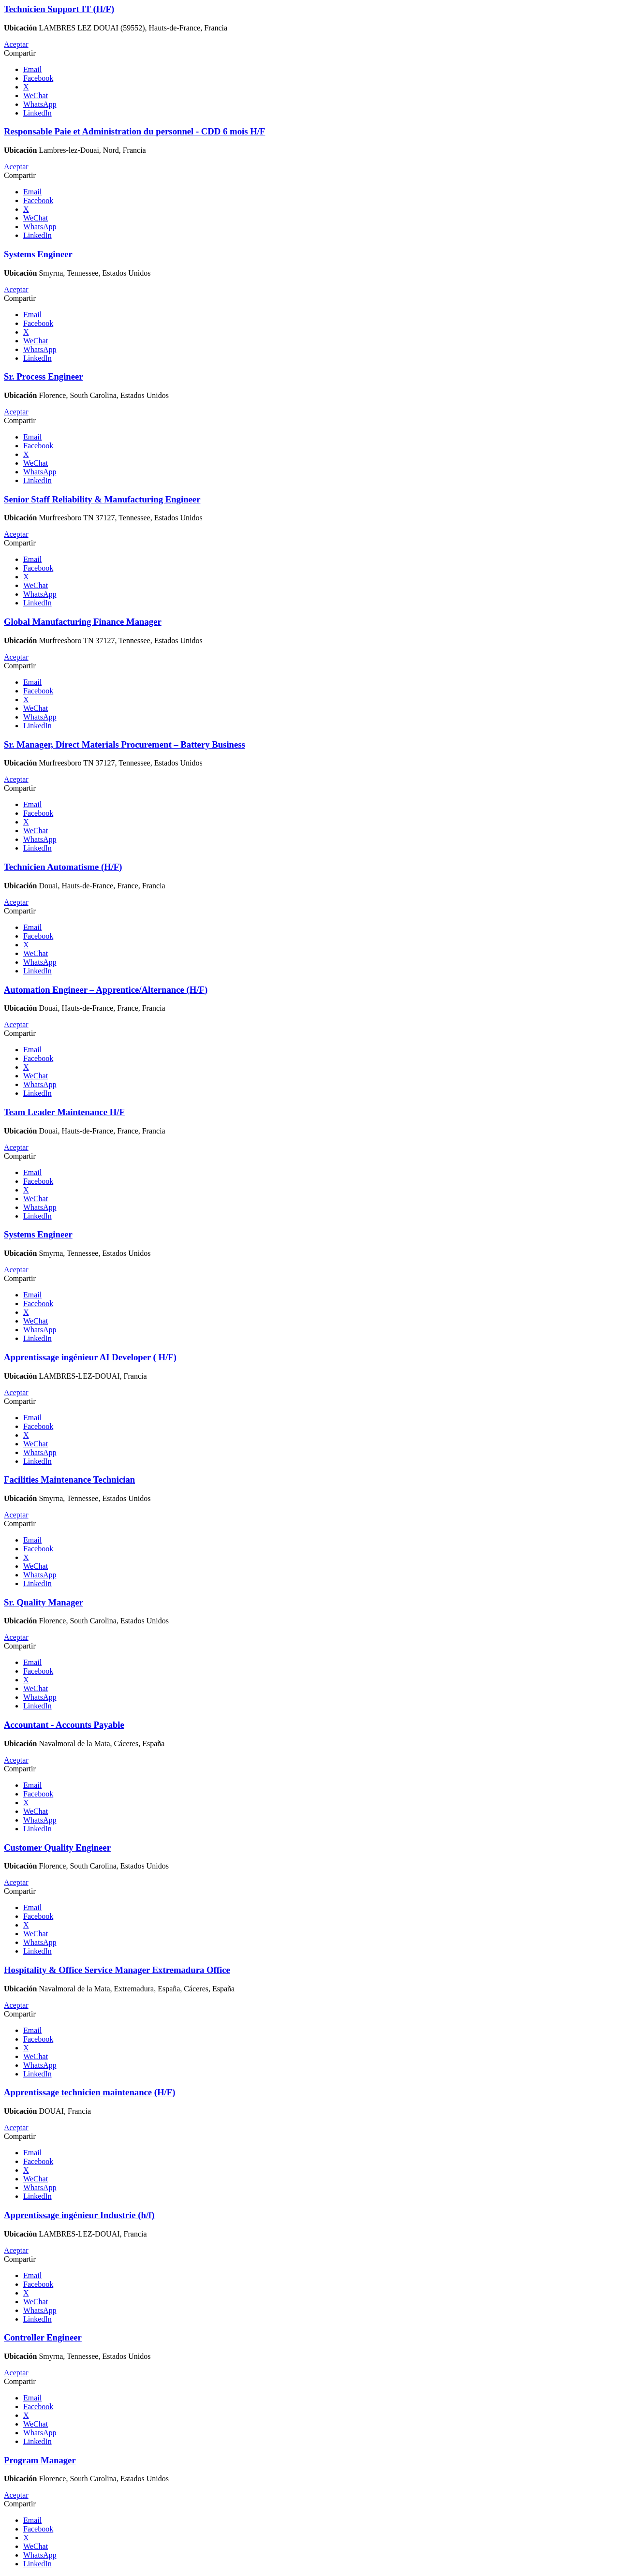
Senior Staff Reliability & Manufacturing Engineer (102, 499)
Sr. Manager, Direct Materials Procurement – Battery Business (124, 744)
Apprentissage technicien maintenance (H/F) (89, 2092)
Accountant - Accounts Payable (64, 1725)
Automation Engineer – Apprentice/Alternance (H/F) (105, 990)
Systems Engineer (38, 254)
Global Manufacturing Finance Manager (83, 622)
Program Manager (40, 2460)
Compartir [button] (20, 53)
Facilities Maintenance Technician (69, 1479)
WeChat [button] (35, 95)
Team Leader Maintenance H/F (64, 1112)
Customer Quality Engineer (57, 1847)
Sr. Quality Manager (43, 1602)
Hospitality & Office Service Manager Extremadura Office (117, 1970)
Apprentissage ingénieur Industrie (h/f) (79, 2215)
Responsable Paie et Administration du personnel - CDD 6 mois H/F (134, 131)
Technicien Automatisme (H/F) (63, 867)
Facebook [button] (38, 78)
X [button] (26, 87)
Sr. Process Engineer (43, 376)
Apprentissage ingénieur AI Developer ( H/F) (90, 1357)
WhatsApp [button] (39, 104)
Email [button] (32, 69)
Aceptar (16, 44)
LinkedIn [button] (37, 113)
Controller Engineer (43, 2337)
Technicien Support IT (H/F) (59, 9)
